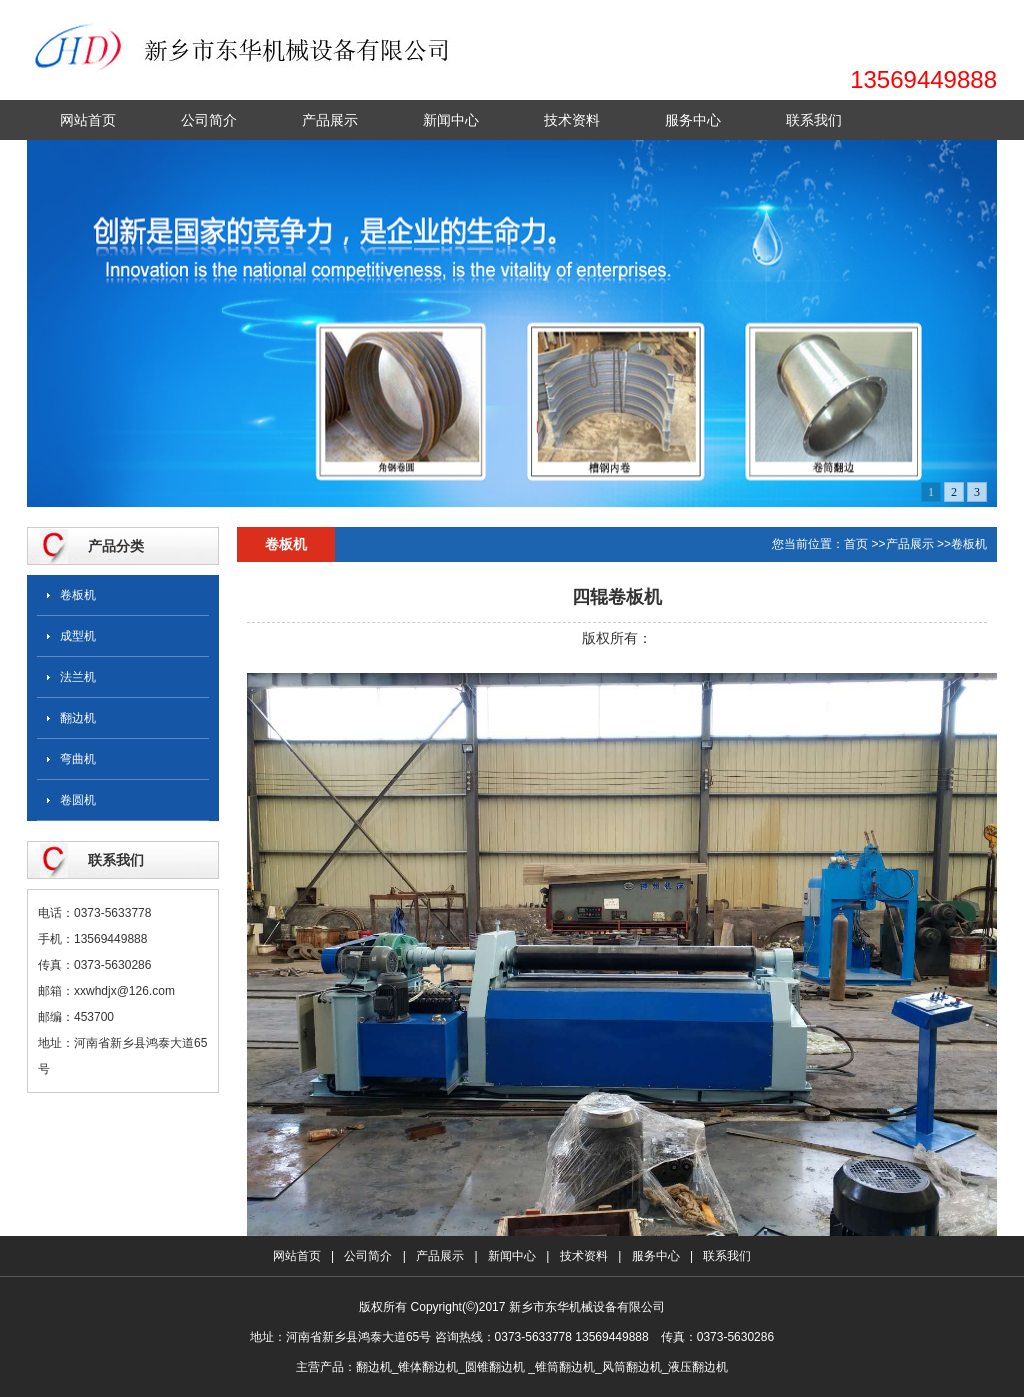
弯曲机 (78, 759)
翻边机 (78, 718)
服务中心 (693, 120)
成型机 (78, 636)
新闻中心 (451, 120)
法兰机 (78, 677)
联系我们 (814, 120)
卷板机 (78, 595)
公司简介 (209, 120)
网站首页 (88, 120)
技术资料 (572, 120)
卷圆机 (78, 800)
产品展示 (330, 120)
